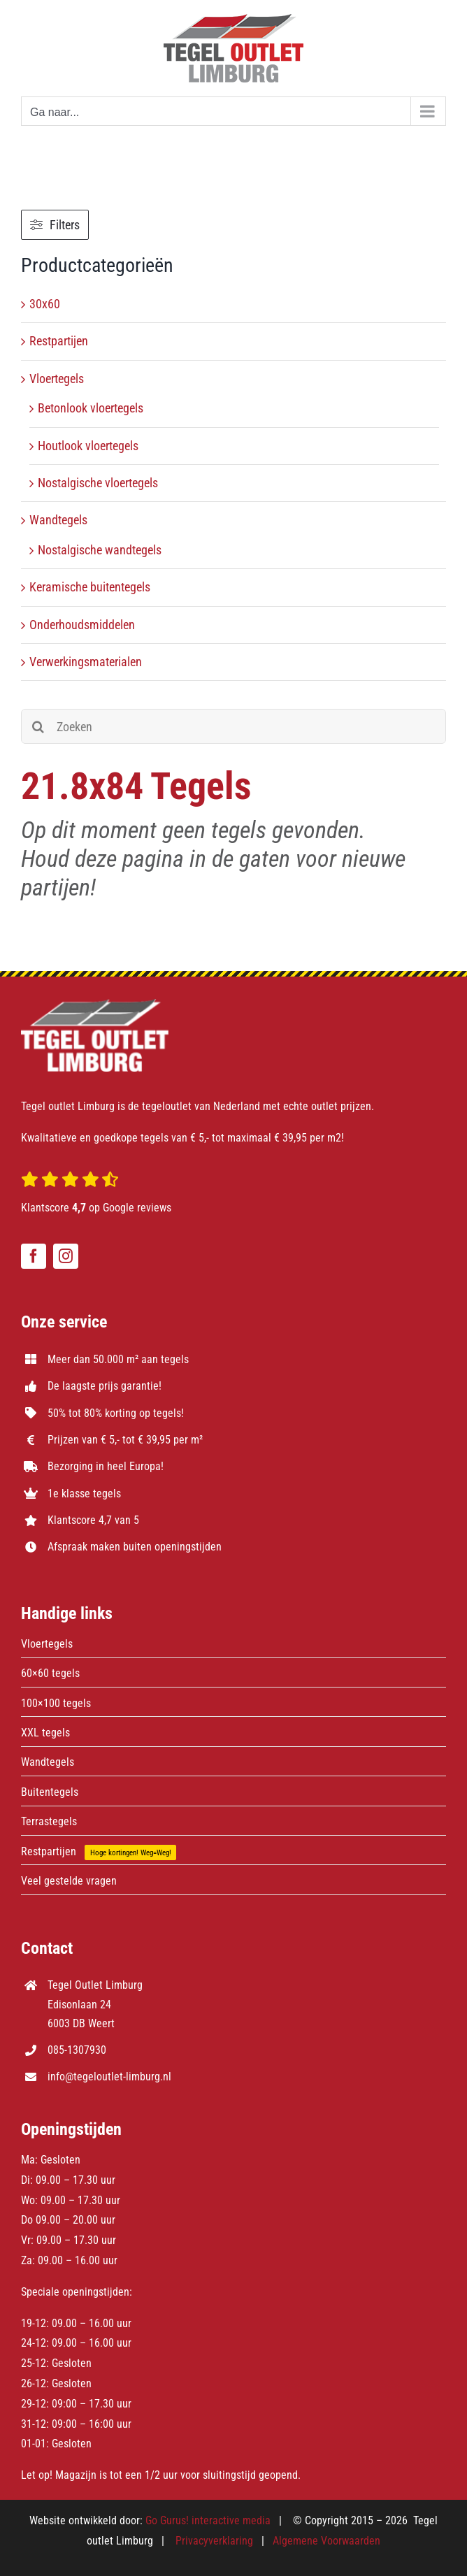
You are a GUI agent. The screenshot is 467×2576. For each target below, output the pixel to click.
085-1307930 (77, 2050)
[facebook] (33, 1256)
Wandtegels (58, 519)
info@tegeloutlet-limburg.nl (109, 2076)
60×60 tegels (50, 1673)
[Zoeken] (233, 726)
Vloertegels (56, 378)
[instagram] (65, 1256)
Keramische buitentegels (89, 587)
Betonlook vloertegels (90, 408)
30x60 (44, 303)
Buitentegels (49, 1792)
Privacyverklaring (214, 2540)
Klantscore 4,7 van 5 (93, 1520)
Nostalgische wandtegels (99, 549)
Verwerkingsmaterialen (85, 661)
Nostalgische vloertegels (98, 482)
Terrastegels (49, 1821)
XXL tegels (45, 1732)
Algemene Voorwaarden (326, 2540)
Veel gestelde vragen (69, 1880)
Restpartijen (58, 340)
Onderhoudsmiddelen (82, 624)
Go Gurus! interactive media (208, 2520)
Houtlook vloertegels (88, 445)
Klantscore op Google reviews (96, 1207)
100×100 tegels (56, 1703)
